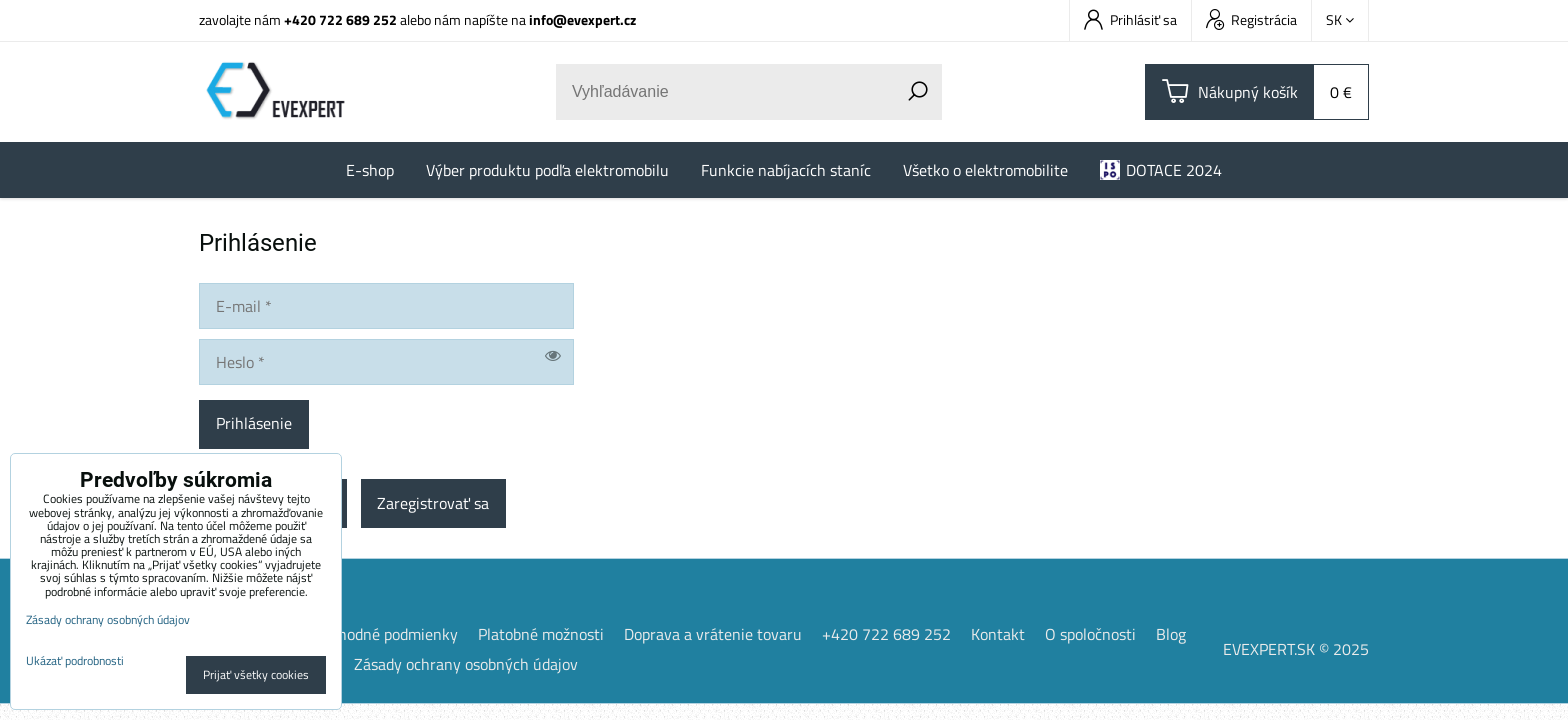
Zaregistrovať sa (434, 505)
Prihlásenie (254, 425)
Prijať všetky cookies (256, 674)
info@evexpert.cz (582, 19)
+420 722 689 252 (340, 19)
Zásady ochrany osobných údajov (466, 666)
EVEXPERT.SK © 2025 (1296, 651)
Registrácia (1251, 19)
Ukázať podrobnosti (75, 660)
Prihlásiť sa (1130, 19)
